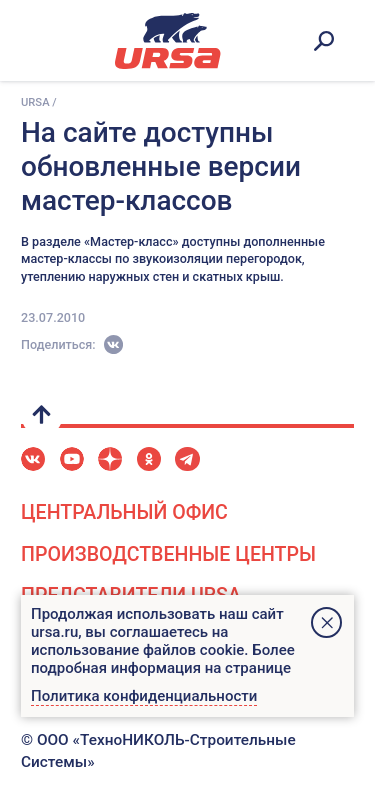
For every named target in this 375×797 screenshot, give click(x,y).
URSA (35, 102)
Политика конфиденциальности (144, 696)
